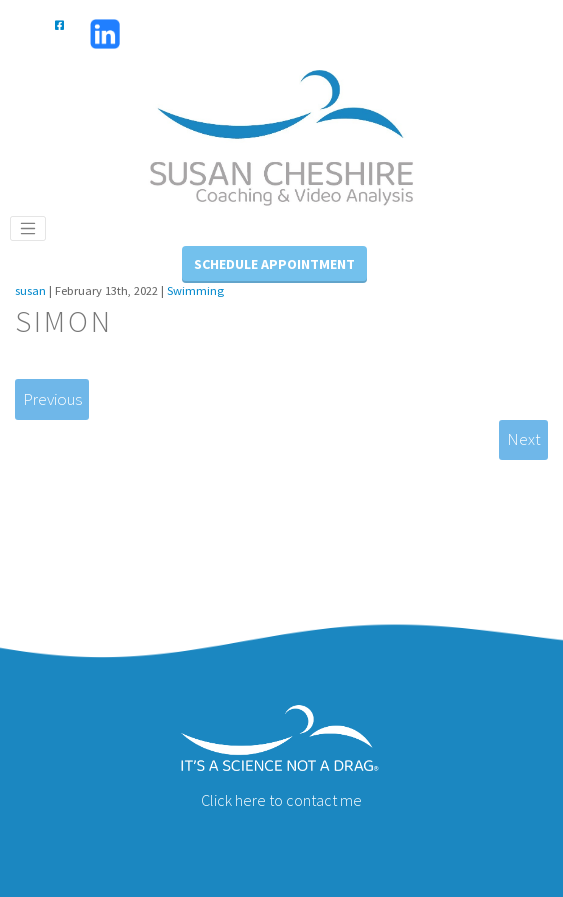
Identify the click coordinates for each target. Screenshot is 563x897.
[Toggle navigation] (28, 229)
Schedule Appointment (274, 264)
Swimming (195, 290)
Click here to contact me (281, 800)
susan (30, 290)
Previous (52, 399)
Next (524, 439)
